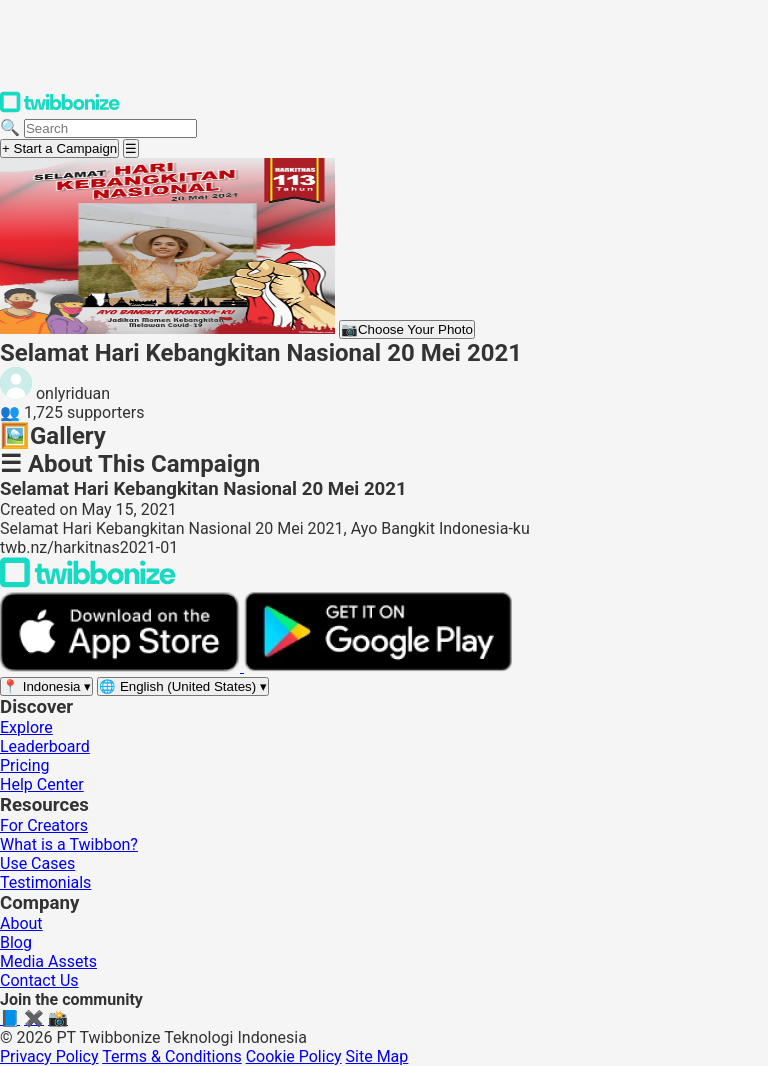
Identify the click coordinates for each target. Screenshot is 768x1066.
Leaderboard (45, 746)
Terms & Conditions (172, 1056)
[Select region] (46, 686)
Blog (16, 942)
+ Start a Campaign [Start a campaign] (59, 148)
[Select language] (183, 686)
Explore (26, 727)
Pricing (25, 765)
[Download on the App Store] (122, 666)
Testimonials (45, 882)
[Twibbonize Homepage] (60, 108)
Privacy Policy (49, 1056)
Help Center (42, 784)
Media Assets (48, 961)
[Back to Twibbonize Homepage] (88, 582)
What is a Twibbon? (69, 844)
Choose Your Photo (407, 329)
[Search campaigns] (110, 128)
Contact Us (39, 980)
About (21, 923)
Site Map (377, 1056)
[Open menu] (131, 148)
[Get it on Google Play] (378, 666)
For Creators (44, 825)
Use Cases (37, 863)
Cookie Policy (294, 1056)
